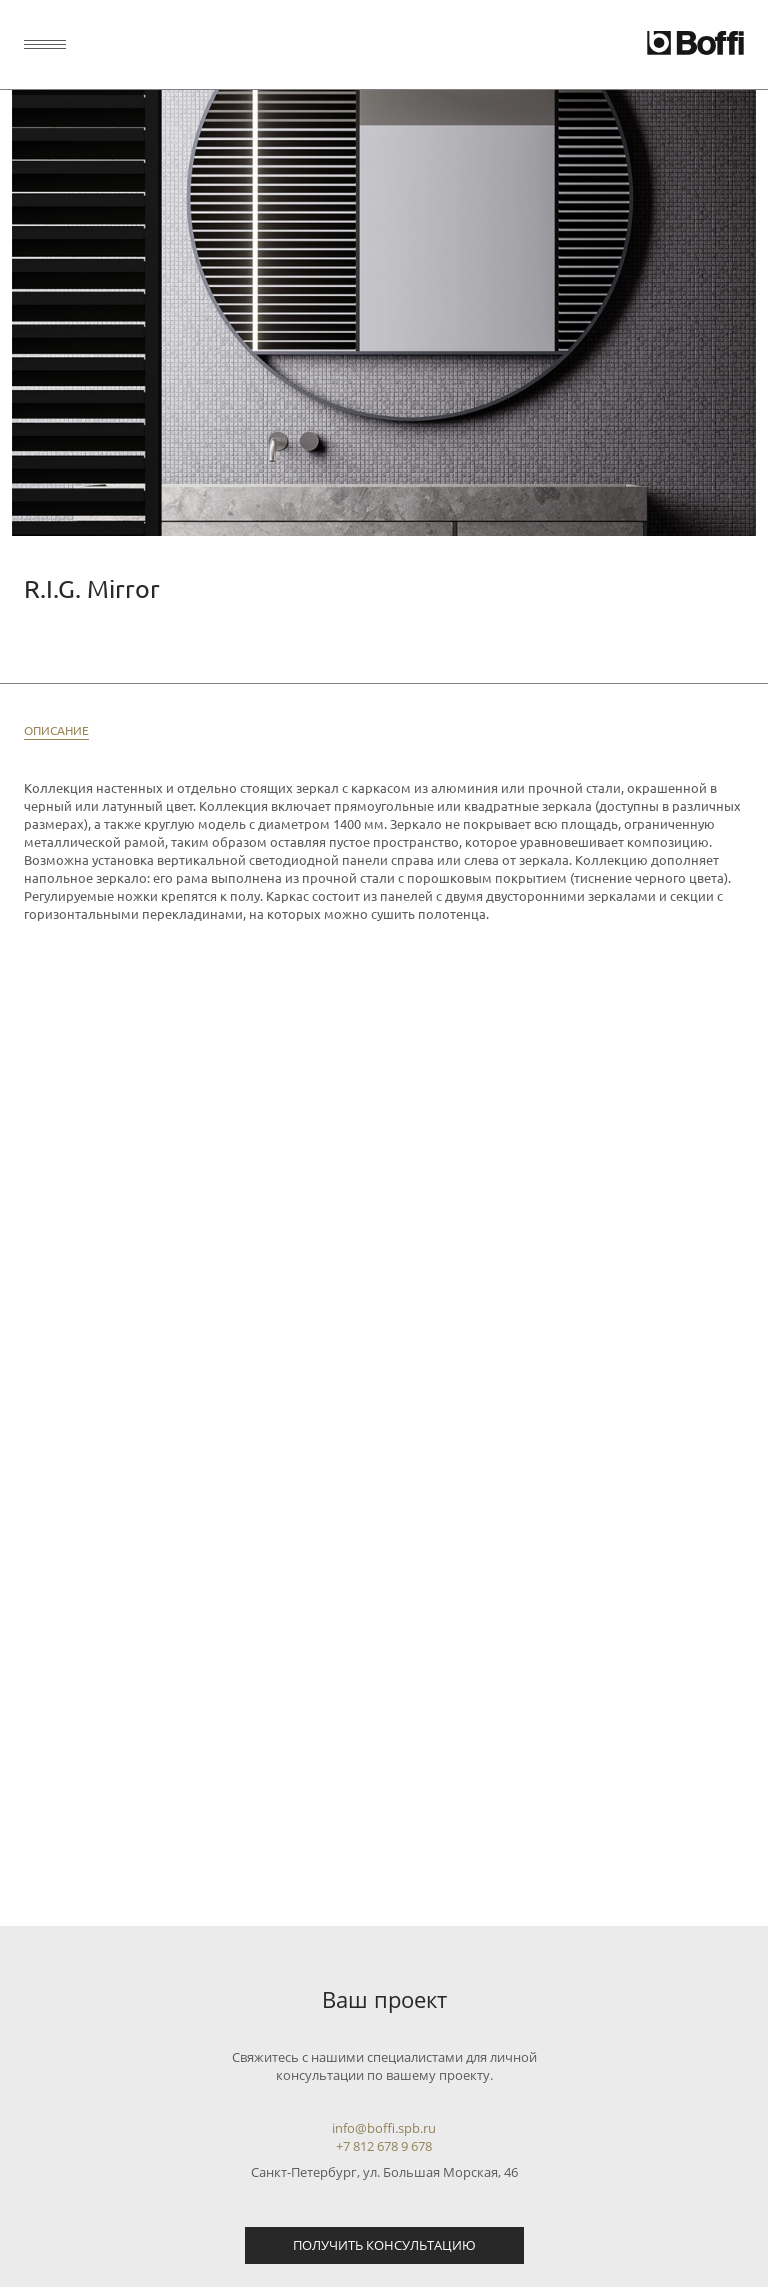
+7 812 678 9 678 (384, 2146)
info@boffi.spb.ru (384, 2128)
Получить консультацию (384, 2245)
